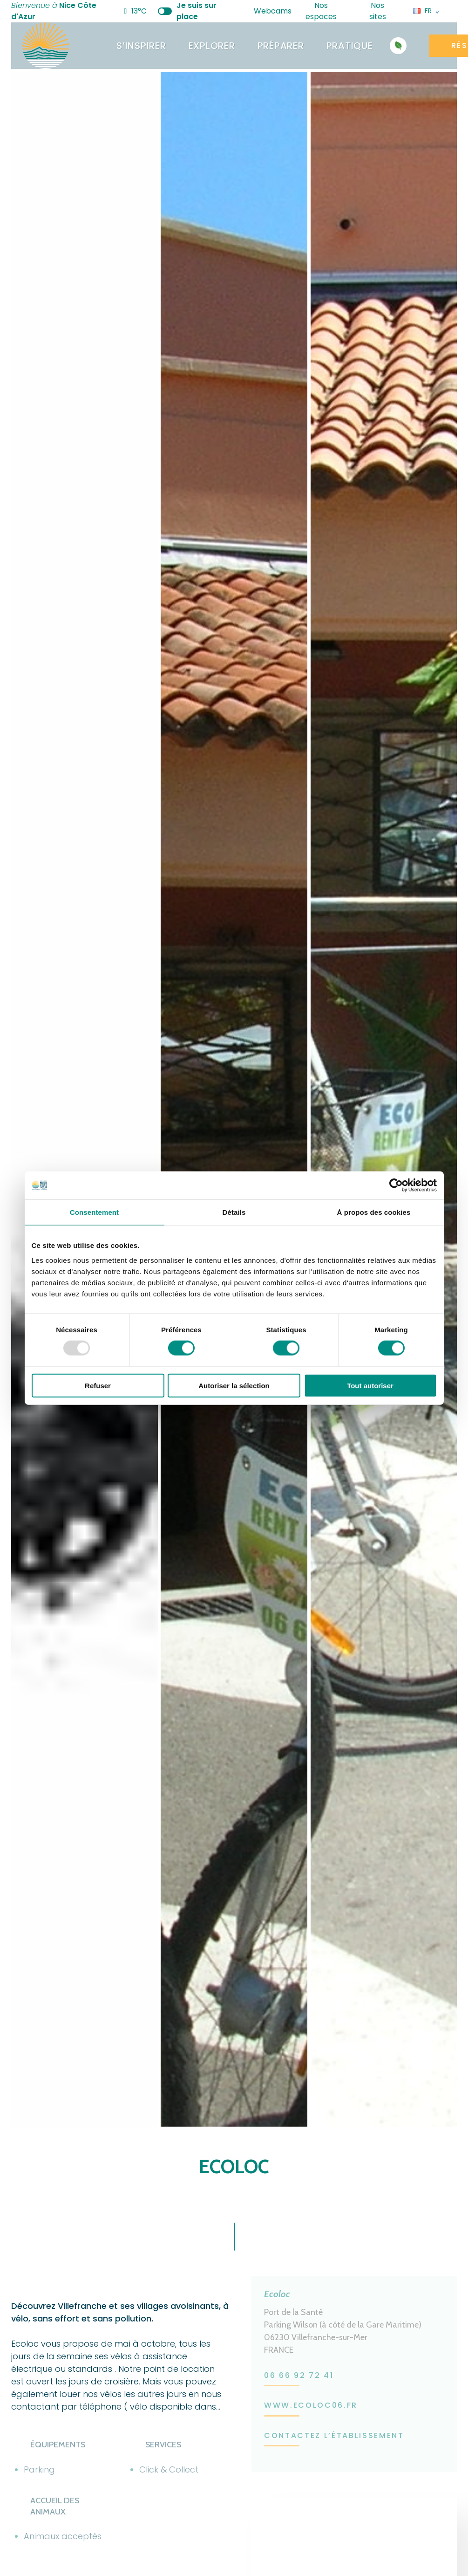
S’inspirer (141, 45)
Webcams (267, 11)
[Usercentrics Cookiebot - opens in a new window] (396, 1185)
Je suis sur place (187, 11)
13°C (135, 11)
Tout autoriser (370, 1385)
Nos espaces (328, 11)
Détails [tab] (234, 1212)
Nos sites (385, 11)
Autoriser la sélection (234, 1385)
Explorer (212, 45)
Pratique (349, 45)
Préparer (281, 45)
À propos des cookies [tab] (374, 1212)
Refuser (98, 1385)
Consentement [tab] (94, 1212)
